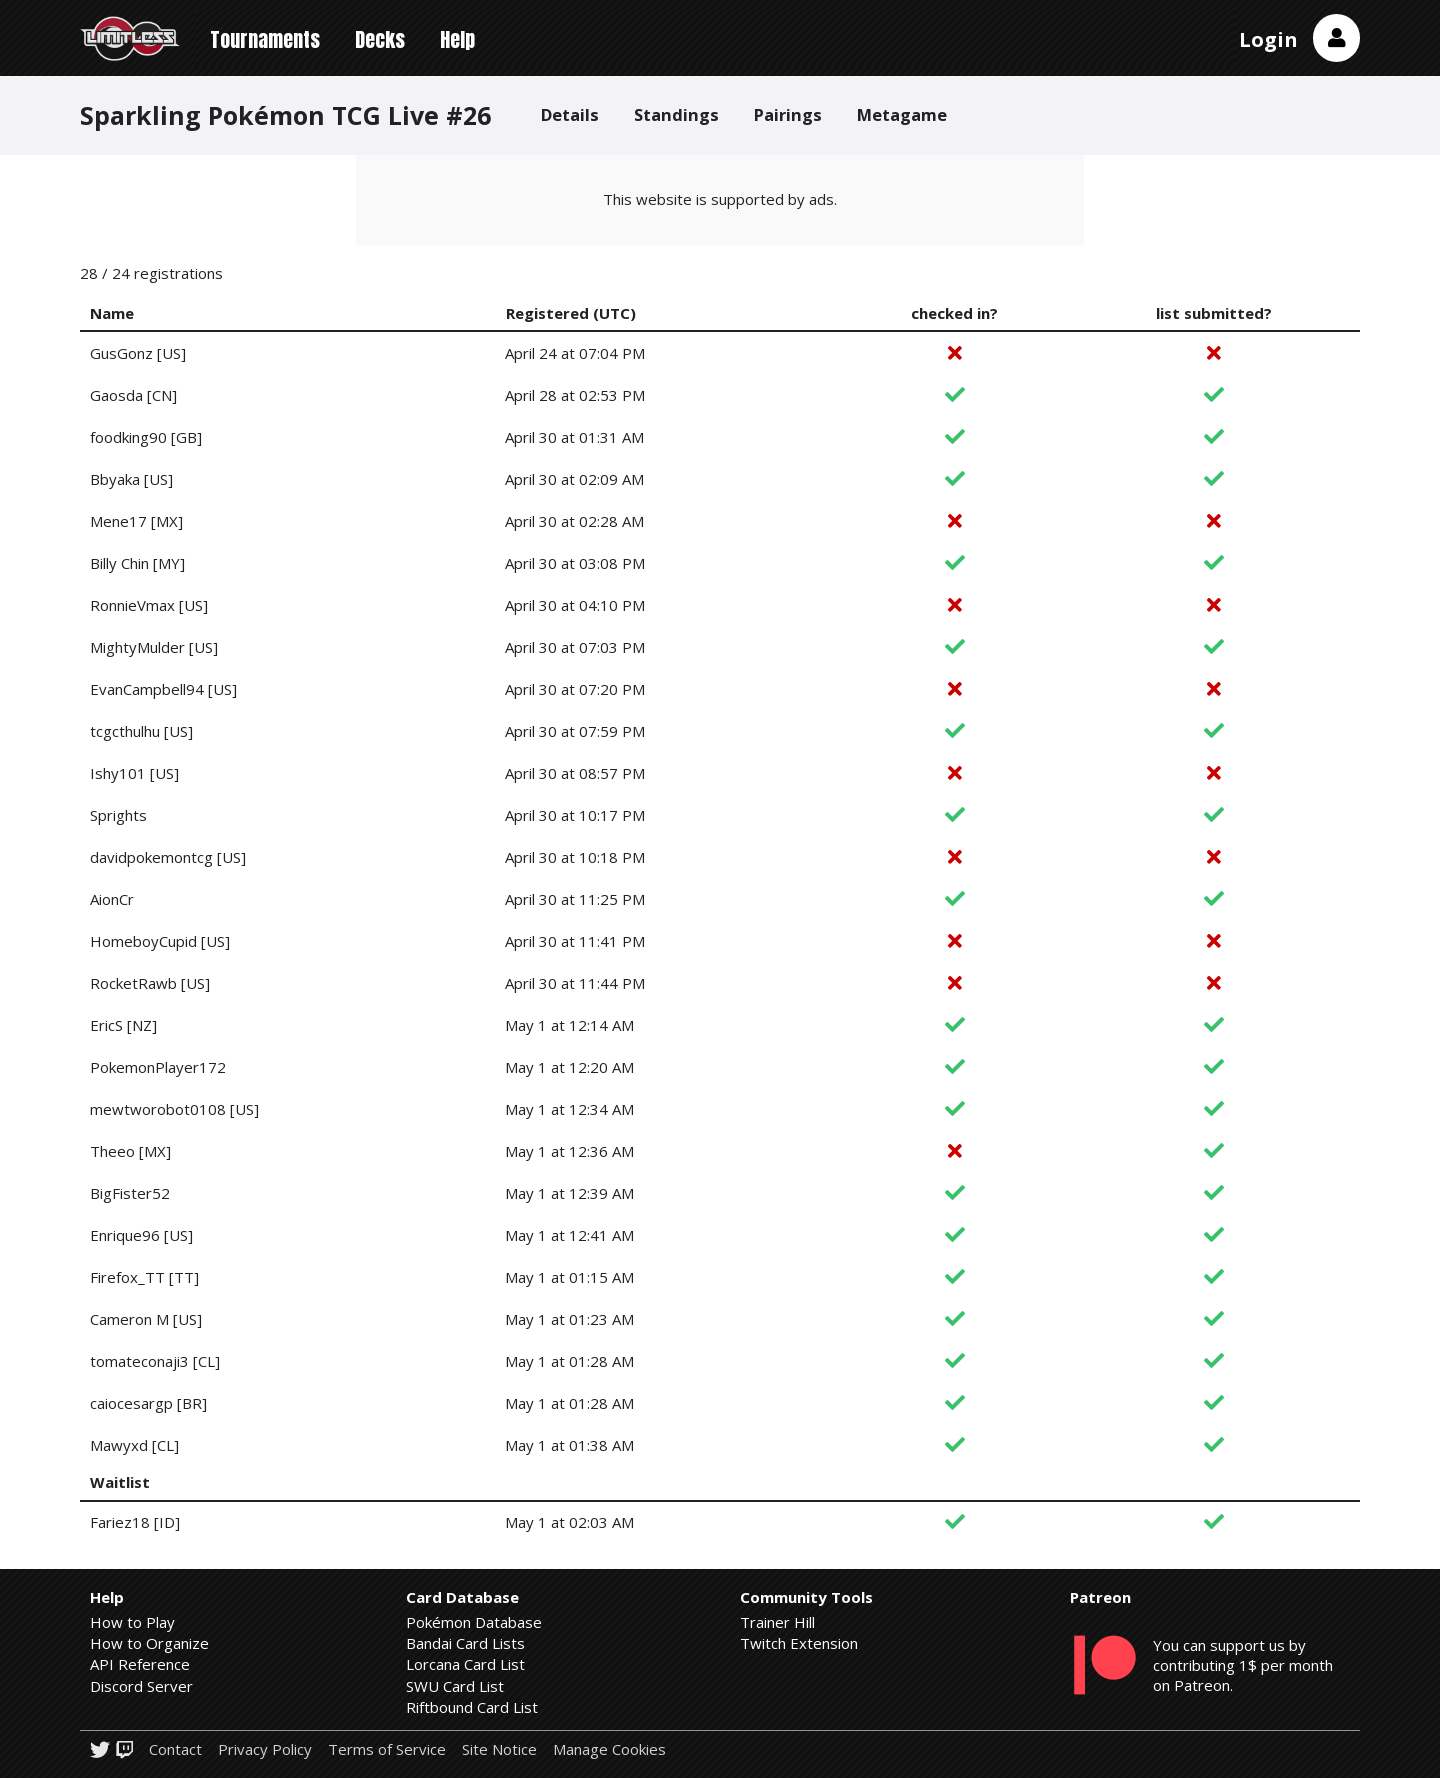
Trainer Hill (777, 1622)
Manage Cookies (609, 1749)
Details (570, 114)
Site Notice (499, 1749)
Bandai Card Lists (465, 1643)
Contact (175, 1749)
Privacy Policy (265, 1749)
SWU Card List (455, 1686)
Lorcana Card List (465, 1664)
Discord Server (141, 1686)
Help (457, 39)
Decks (380, 39)
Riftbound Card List (472, 1707)
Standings (676, 114)
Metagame (902, 114)
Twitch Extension (799, 1643)
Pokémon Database (474, 1622)
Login (1268, 39)
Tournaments (265, 39)
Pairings (788, 114)
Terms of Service (387, 1749)
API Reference (140, 1664)
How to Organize (149, 1643)
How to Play (132, 1622)
